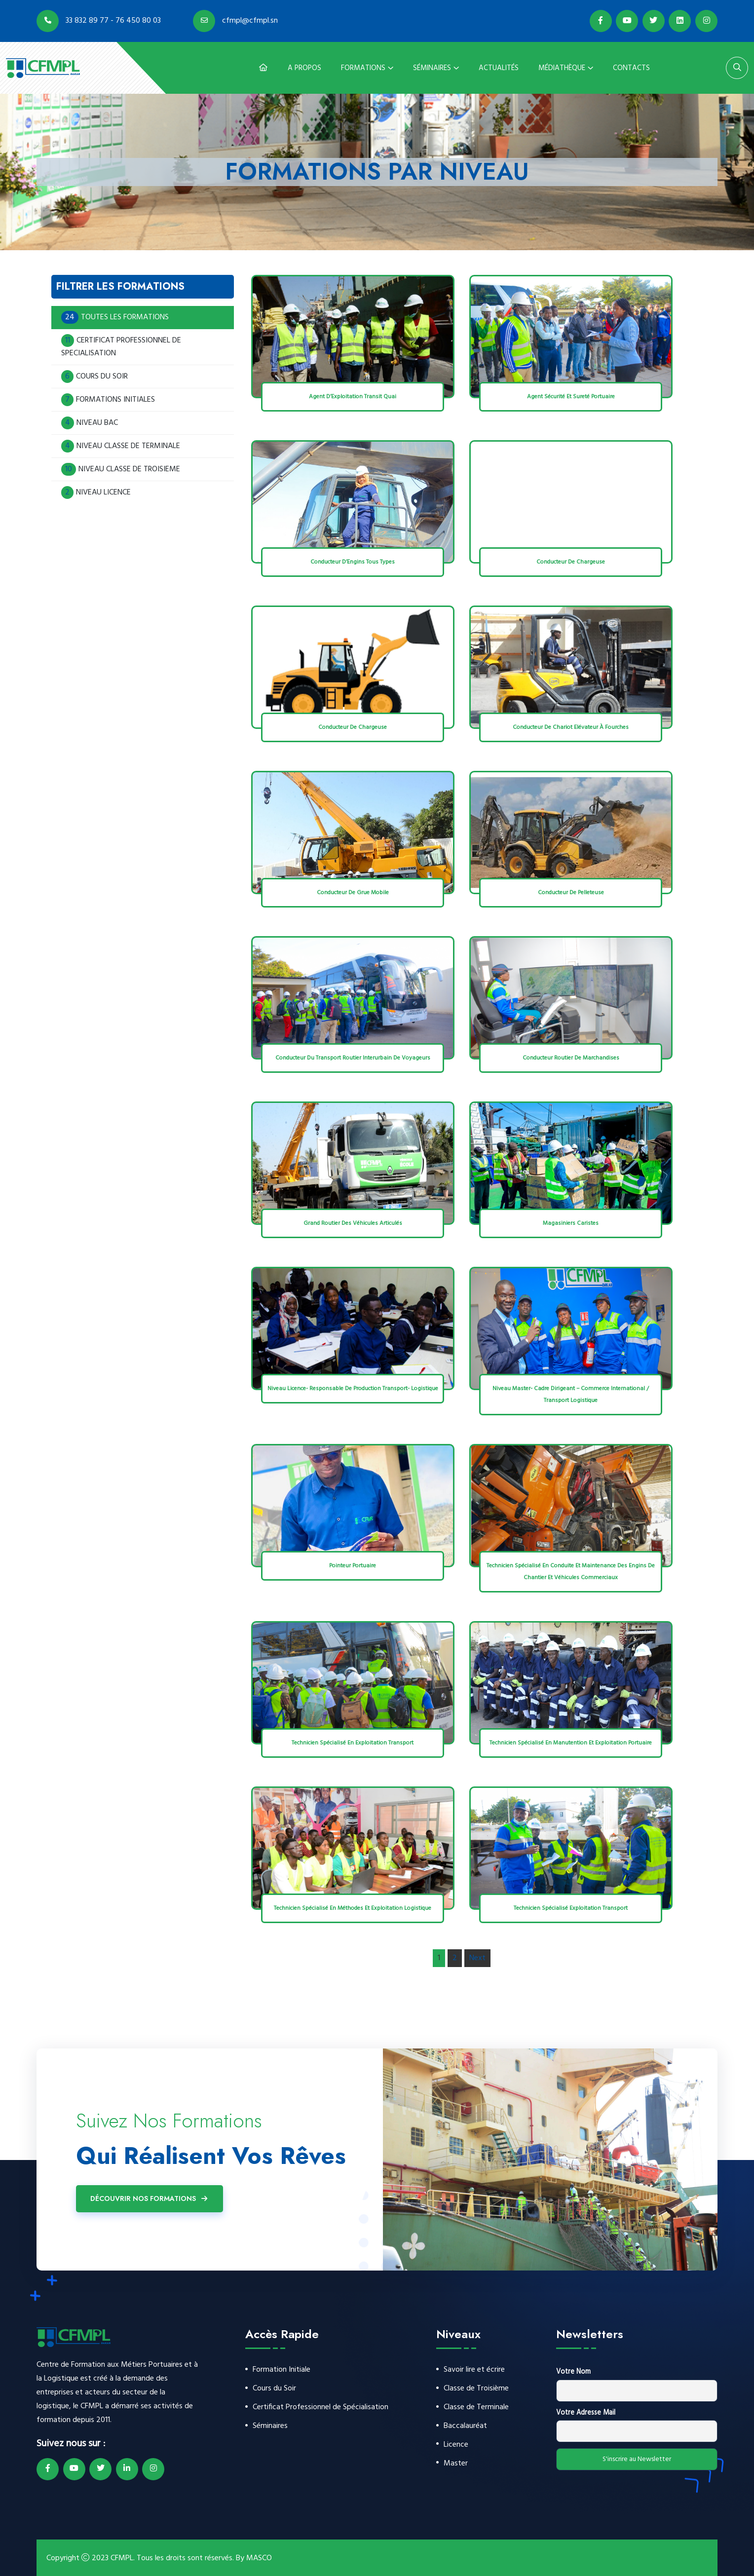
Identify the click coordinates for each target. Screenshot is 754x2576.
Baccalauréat (465, 2427)
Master (456, 2465)
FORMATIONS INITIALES (108, 399)
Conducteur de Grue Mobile (353, 893)
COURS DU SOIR (94, 376)
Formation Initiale (281, 2370)
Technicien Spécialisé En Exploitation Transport (353, 1743)
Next (477, 1958)
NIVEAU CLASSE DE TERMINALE (120, 446)
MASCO (259, 2558)
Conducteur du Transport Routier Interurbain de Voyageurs (352, 1058)
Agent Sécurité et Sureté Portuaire (571, 397)
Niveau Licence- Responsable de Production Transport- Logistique (352, 1389)
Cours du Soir (274, 2389)
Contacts (631, 68)
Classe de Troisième (476, 2389)
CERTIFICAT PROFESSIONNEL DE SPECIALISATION (121, 347)
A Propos (304, 68)
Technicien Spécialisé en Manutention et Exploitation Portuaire (571, 1743)
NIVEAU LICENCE (96, 492)
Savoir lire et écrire (474, 2370)
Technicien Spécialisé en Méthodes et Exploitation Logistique (352, 1908)
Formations (363, 68)
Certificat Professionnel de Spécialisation (320, 2408)
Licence (456, 2447)
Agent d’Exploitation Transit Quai (352, 397)
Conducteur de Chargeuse (570, 562)
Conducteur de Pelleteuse (571, 893)
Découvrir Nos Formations (149, 2198)
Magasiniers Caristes (571, 1223)
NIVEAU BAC (89, 423)
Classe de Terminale (476, 2408)
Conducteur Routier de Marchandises (571, 1058)
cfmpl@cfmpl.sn (235, 21)
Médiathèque (561, 68)
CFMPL (122, 2558)
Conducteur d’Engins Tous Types (352, 562)
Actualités (499, 68)
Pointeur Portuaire (352, 1566)
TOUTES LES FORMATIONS (116, 317)
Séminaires (432, 68)
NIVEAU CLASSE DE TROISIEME (120, 469)
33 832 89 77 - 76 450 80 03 (99, 21)
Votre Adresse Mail (585, 2413)
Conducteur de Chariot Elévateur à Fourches (571, 727)
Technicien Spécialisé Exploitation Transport (571, 1908)
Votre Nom (573, 2372)
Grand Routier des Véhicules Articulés (352, 1223)
